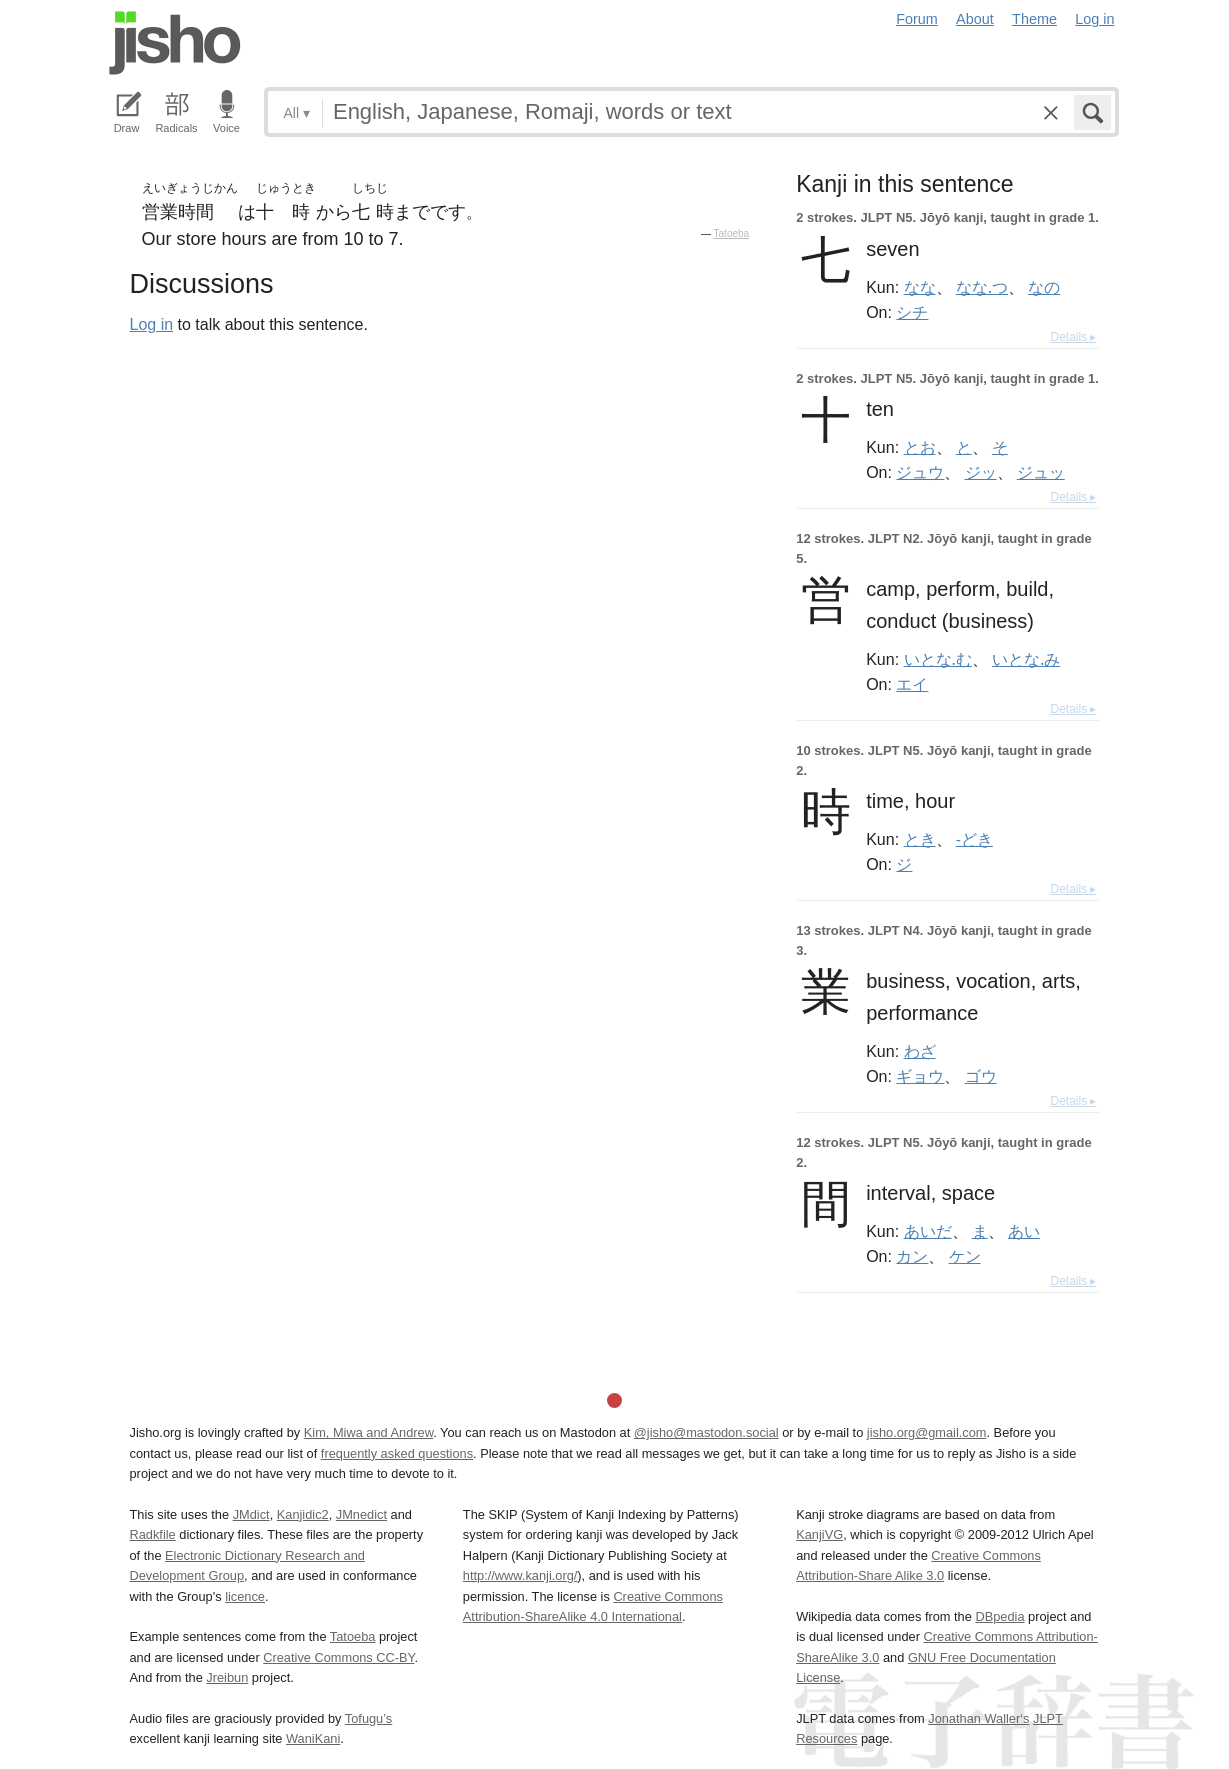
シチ (912, 312)
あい (1024, 1231)
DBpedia (999, 1616)
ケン (965, 1256)
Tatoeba (732, 233)
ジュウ (920, 472)
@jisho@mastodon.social (706, 1432)
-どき (974, 839)
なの (1044, 287)
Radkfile (153, 1534)
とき (920, 839)
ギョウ (920, 1076)
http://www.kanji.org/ (520, 1575)
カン (912, 1256)
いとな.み (1026, 659)
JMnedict (361, 1514)
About (975, 19)
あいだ (928, 1231)
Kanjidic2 (303, 1514)
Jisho (175, 43)
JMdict (251, 1514)
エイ (912, 684)
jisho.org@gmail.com (927, 1432)
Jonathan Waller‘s (978, 1718)
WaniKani (313, 1738)
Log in (1094, 19)
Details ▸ (1073, 337)
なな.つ (982, 287)
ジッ (981, 472)
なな (920, 287)
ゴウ (981, 1076)
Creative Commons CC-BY (338, 1657)
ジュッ (1041, 472)
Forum (917, 19)
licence (245, 1596)
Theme (1034, 19)
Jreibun (227, 1677)
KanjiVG (819, 1534)
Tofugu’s (368, 1718)
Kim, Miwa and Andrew (368, 1432)
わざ (920, 1051)
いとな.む (938, 659)
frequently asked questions (397, 1453)
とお (920, 447)
